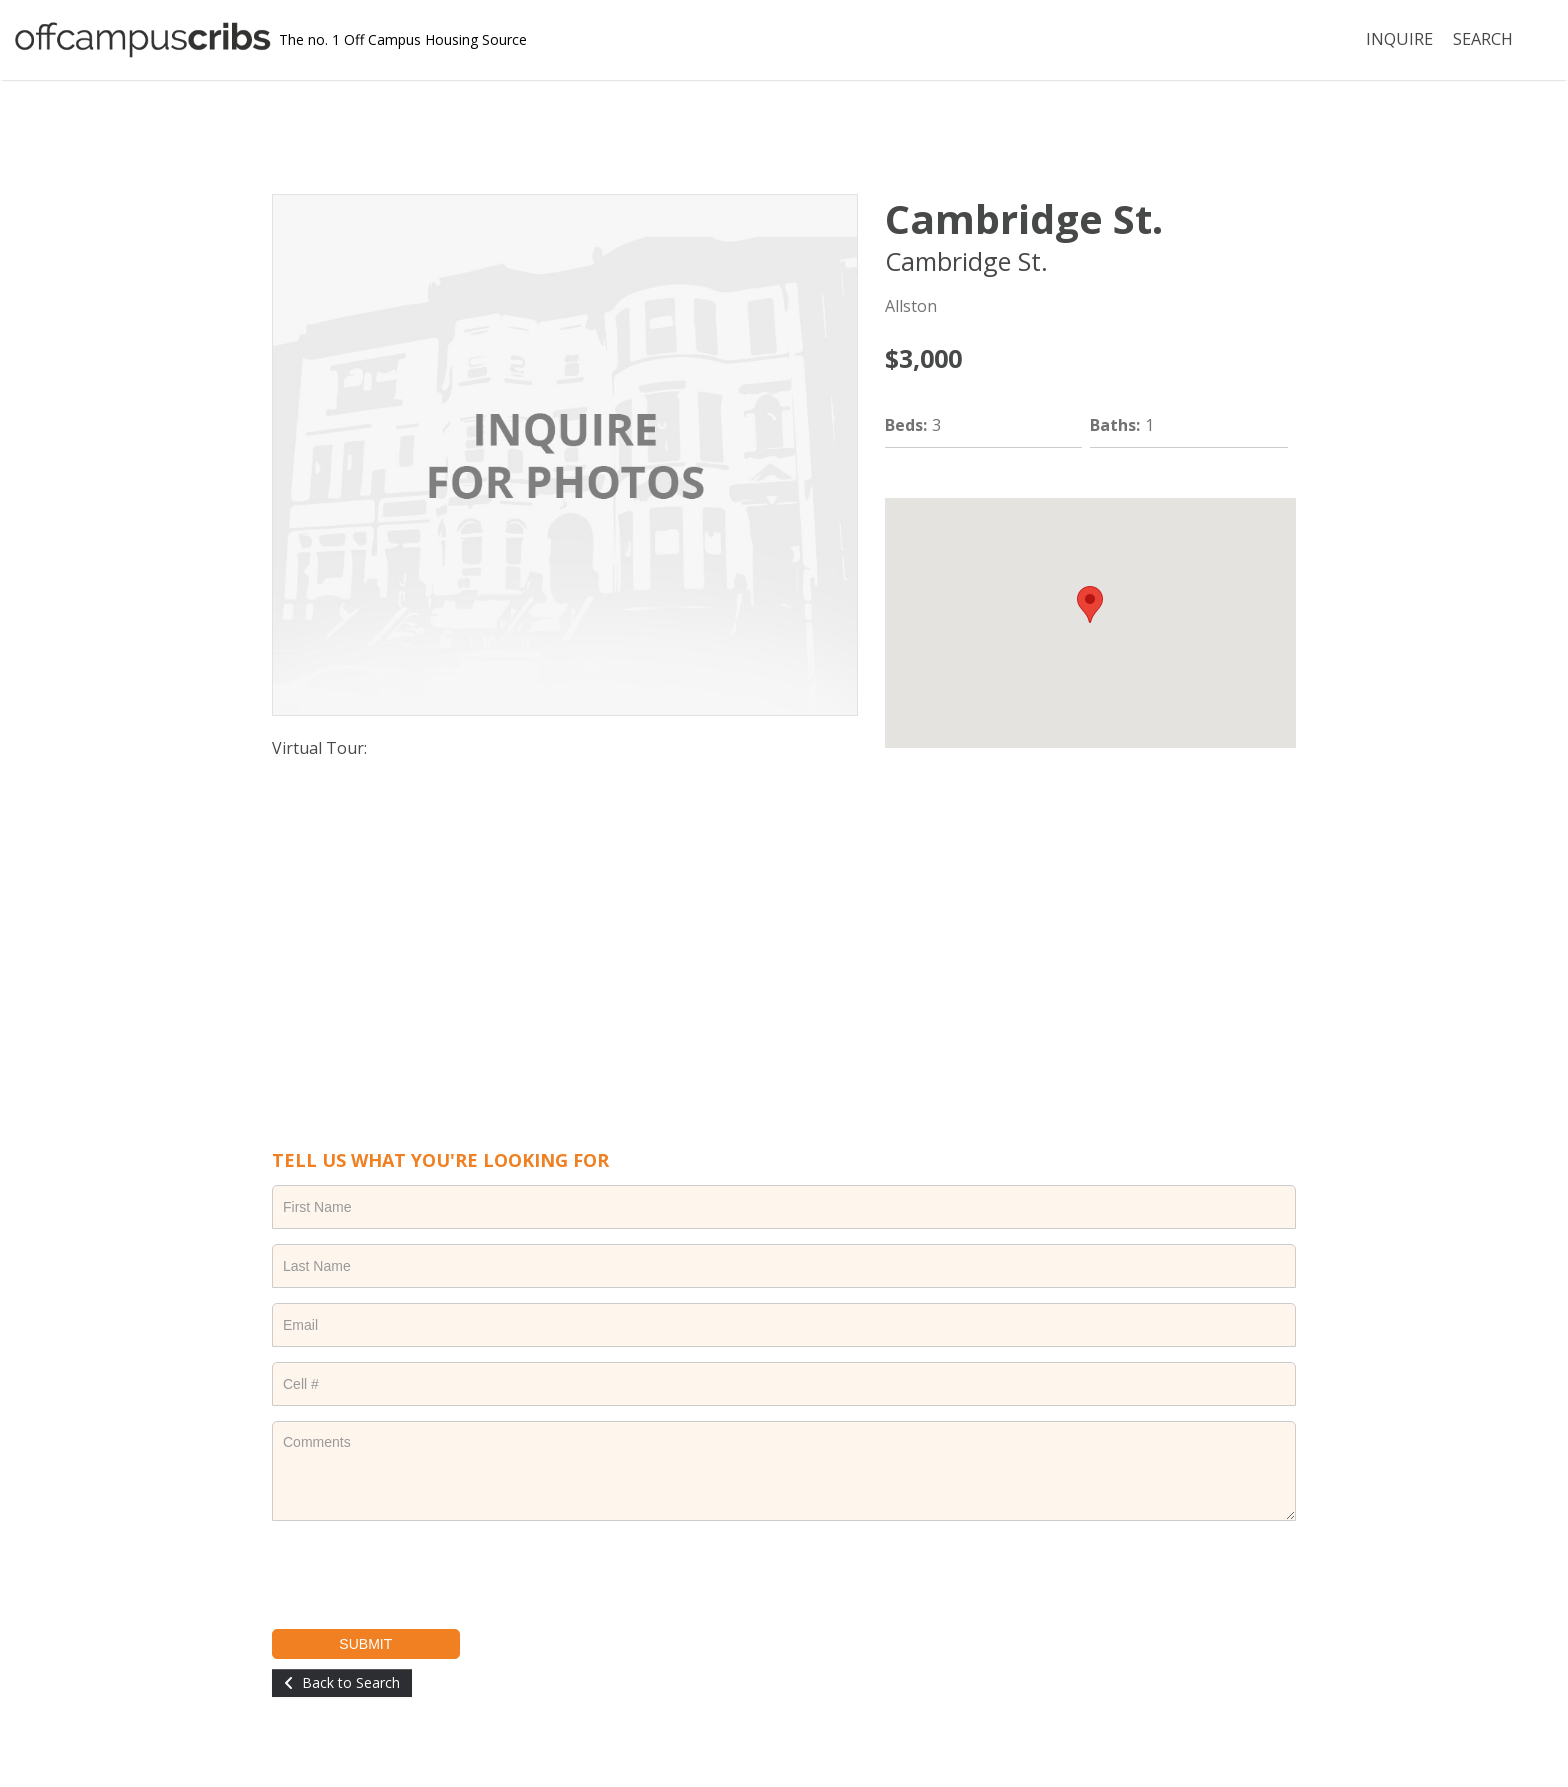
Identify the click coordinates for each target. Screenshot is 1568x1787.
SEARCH (1483, 40)
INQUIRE (1400, 40)
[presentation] (424, 1575)
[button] (1090, 604)
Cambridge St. (1024, 219)
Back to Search (351, 1682)
